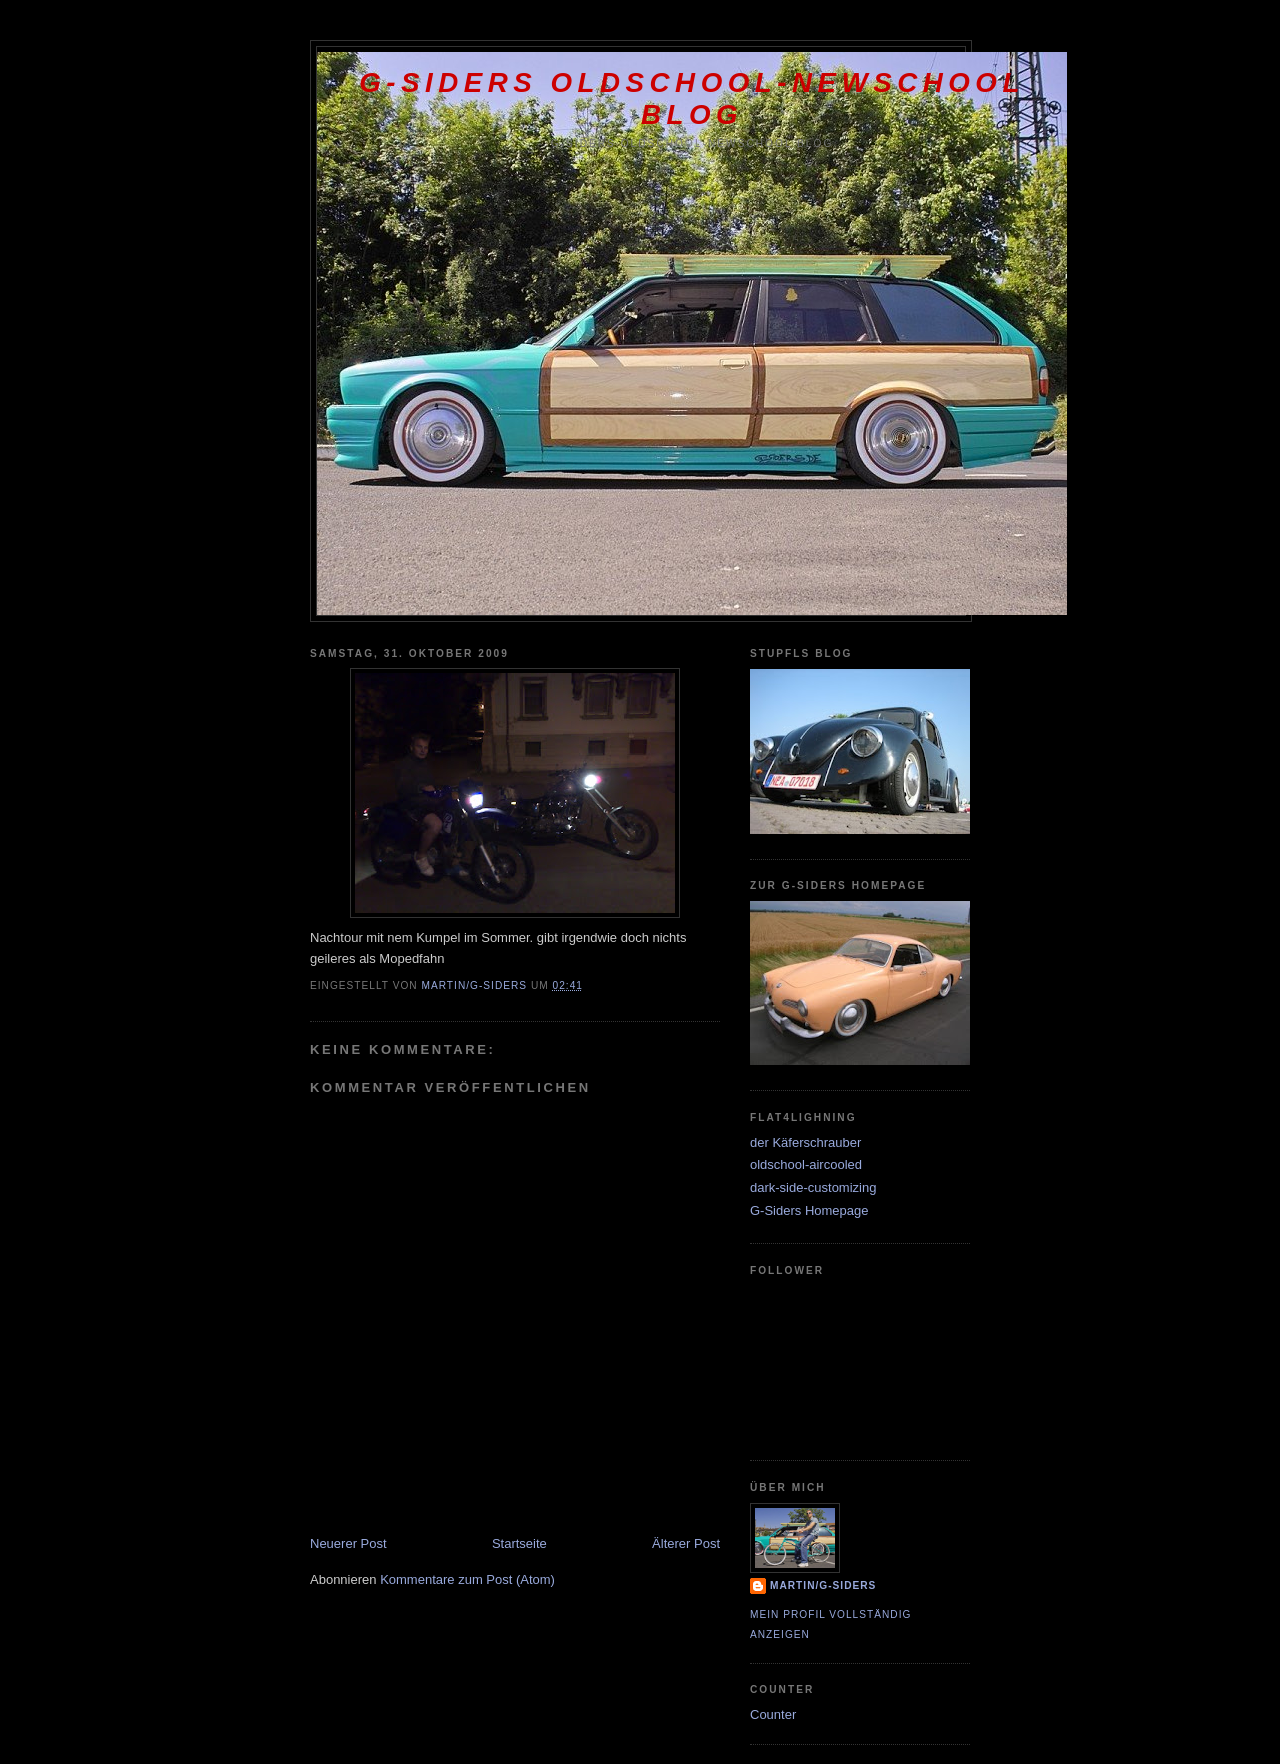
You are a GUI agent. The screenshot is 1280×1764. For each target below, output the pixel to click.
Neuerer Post (348, 1543)
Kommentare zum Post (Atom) (467, 1579)
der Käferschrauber (805, 1142)
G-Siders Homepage (809, 1210)
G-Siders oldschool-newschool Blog (692, 98)
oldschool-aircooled (806, 1164)
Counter (773, 1714)
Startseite (519, 1543)
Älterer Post (686, 1543)
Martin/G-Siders (823, 1585)
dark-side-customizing (813, 1187)
